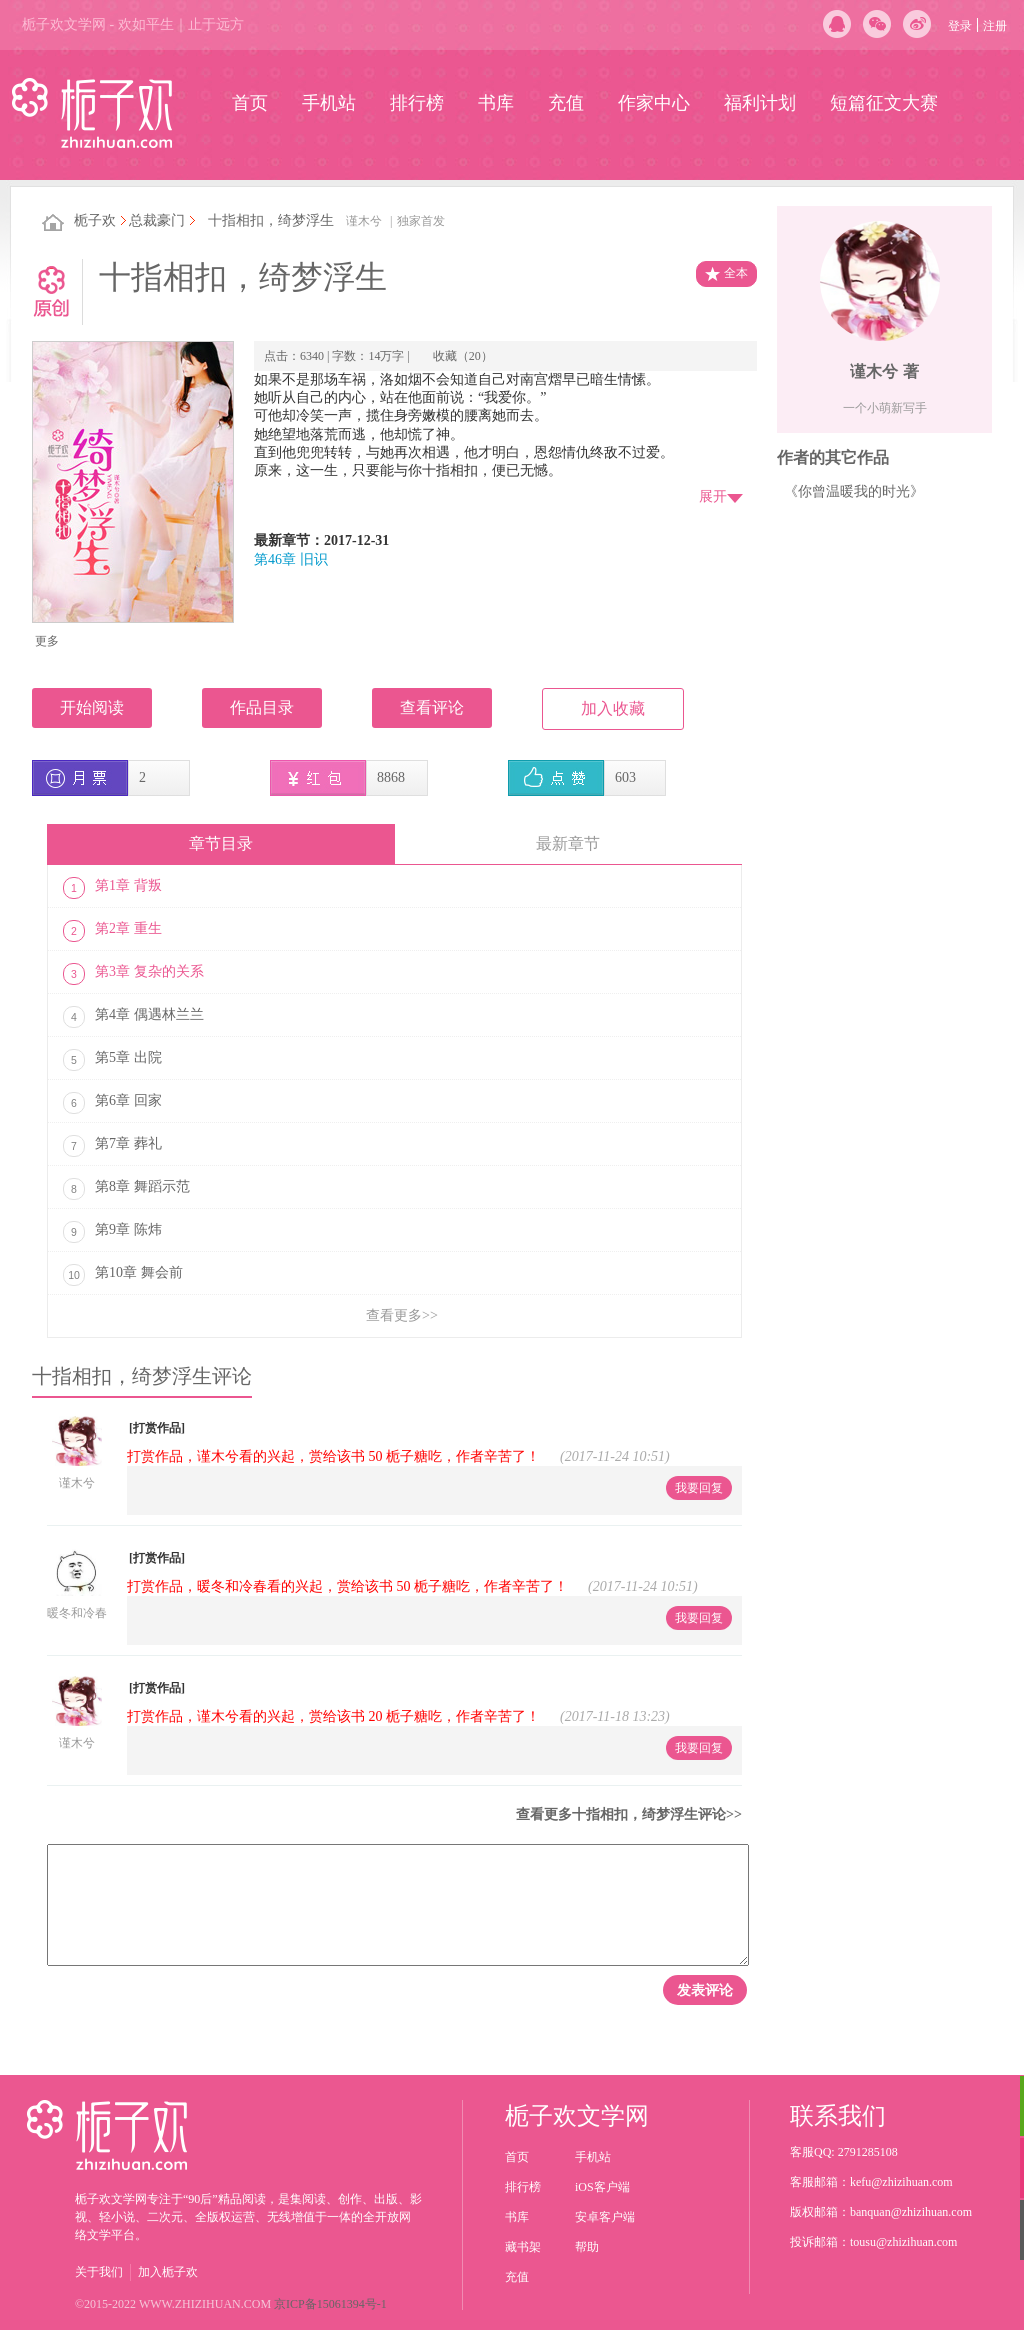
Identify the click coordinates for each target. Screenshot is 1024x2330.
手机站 (329, 103)
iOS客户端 (602, 2187)
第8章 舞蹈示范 (126, 1189)
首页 (250, 103)
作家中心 (654, 103)
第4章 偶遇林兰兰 (133, 1017)
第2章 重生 (112, 931)
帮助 (587, 2247)
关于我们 (99, 2272)
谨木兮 (364, 221)
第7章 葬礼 (112, 1146)
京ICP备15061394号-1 (330, 2304)
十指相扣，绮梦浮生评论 (142, 1376)
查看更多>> (402, 1315)
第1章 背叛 (112, 888)
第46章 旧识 (291, 559)
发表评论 (705, 1990)
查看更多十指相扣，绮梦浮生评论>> (629, 1814)
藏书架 (523, 2247)
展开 (713, 496)
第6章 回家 (112, 1103)
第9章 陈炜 (112, 1232)
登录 (960, 26)
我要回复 (699, 1488)
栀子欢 (95, 220)
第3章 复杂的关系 (133, 974)
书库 (496, 103)
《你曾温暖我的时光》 (854, 491)
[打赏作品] (157, 1428)
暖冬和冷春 (77, 1613)
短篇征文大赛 (884, 103)
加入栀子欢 (168, 2272)
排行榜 (417, 103)
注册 (995, 26)
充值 (566, 103)
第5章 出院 (112, 1060)
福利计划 (760, 103)
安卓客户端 (605, 2217)
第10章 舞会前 (123, 1275)
